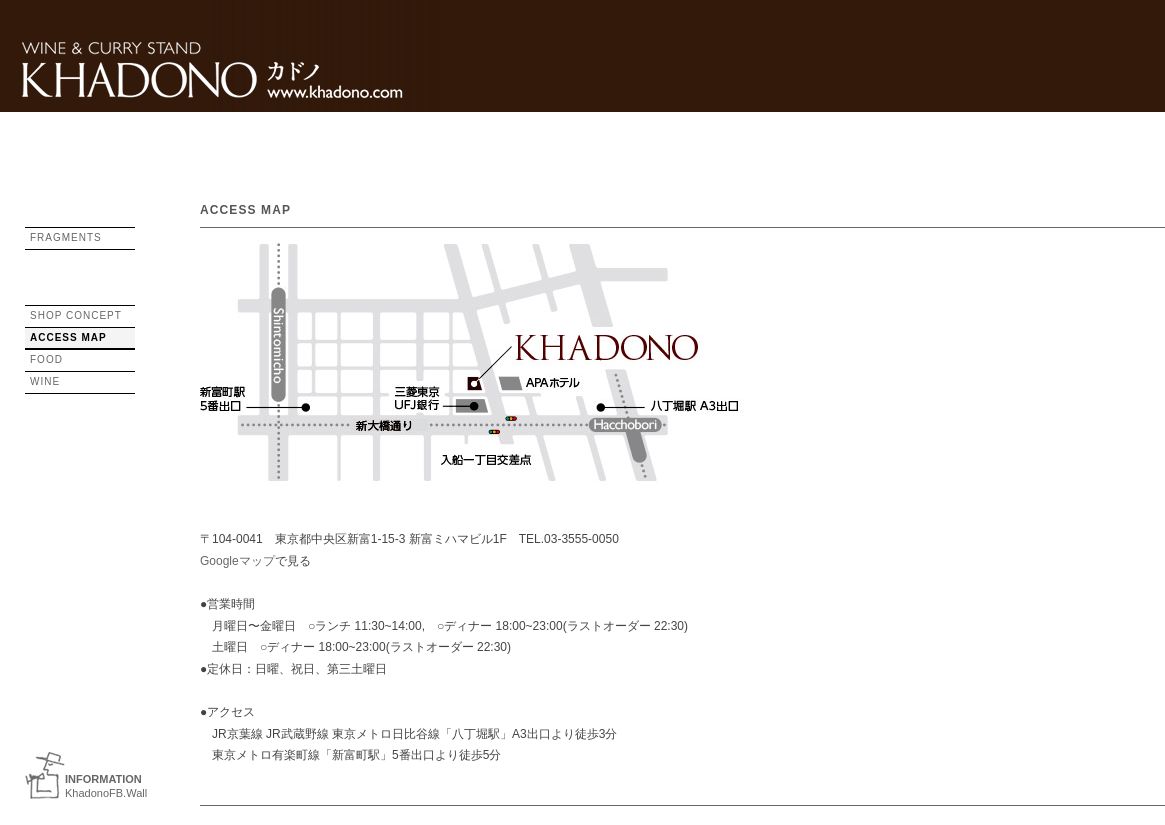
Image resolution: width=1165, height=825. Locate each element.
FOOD (46, 359)
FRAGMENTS (66, 237)
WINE (45, 381)
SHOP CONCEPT (76, 315)
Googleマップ (237, 561)
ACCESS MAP (68, 337)
